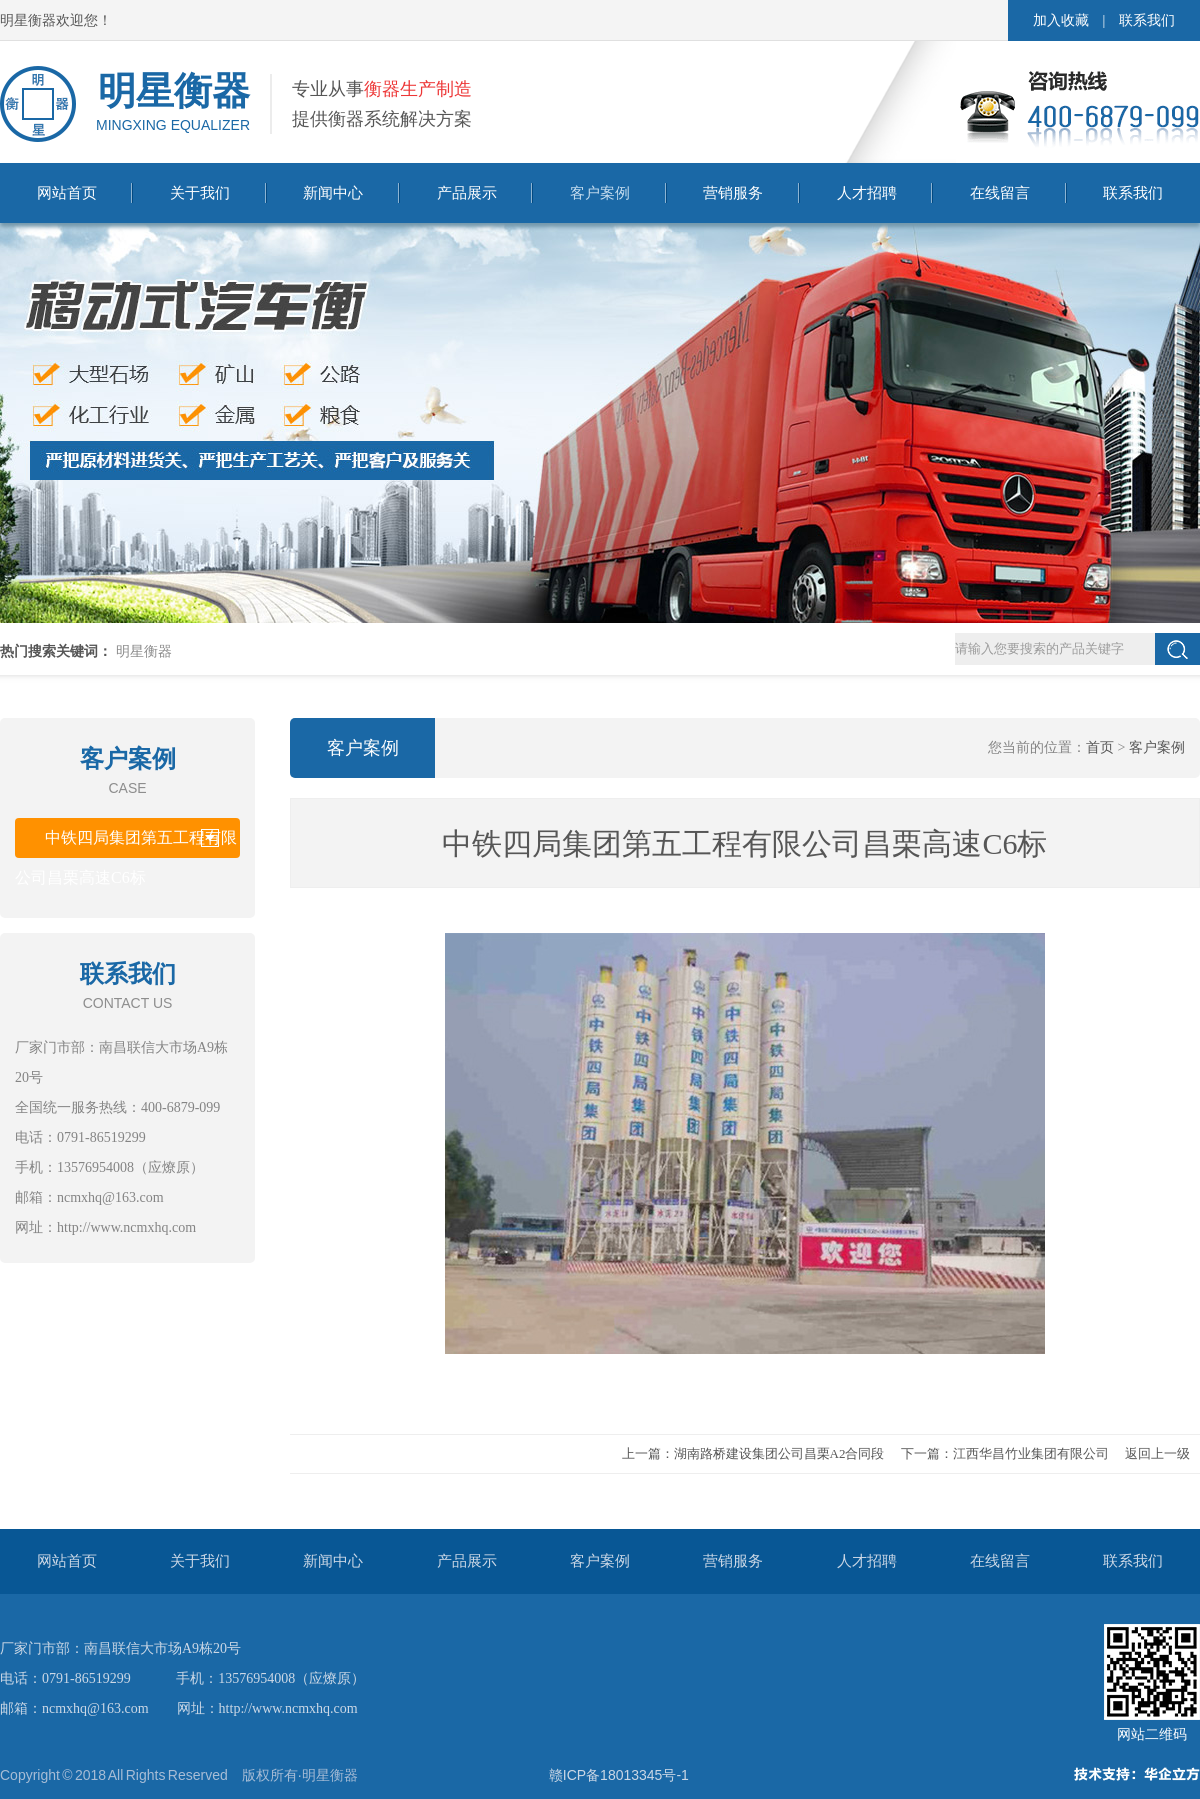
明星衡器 (144, 651)
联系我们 (1147, 20)
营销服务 (733, 193)
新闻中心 (333, 193)
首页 (1100, 747)
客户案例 (600, 193)
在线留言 (1000, 193)
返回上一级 (1157, 1453)
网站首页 (67, 193)
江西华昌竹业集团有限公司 (1031, 1453)
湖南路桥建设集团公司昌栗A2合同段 (779, 1453)
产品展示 (467, 193)
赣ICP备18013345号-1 (619, 1775)
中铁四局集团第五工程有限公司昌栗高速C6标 (126, 843)
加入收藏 (1061, 20)
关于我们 (200, 193)
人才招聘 (867, 193)
